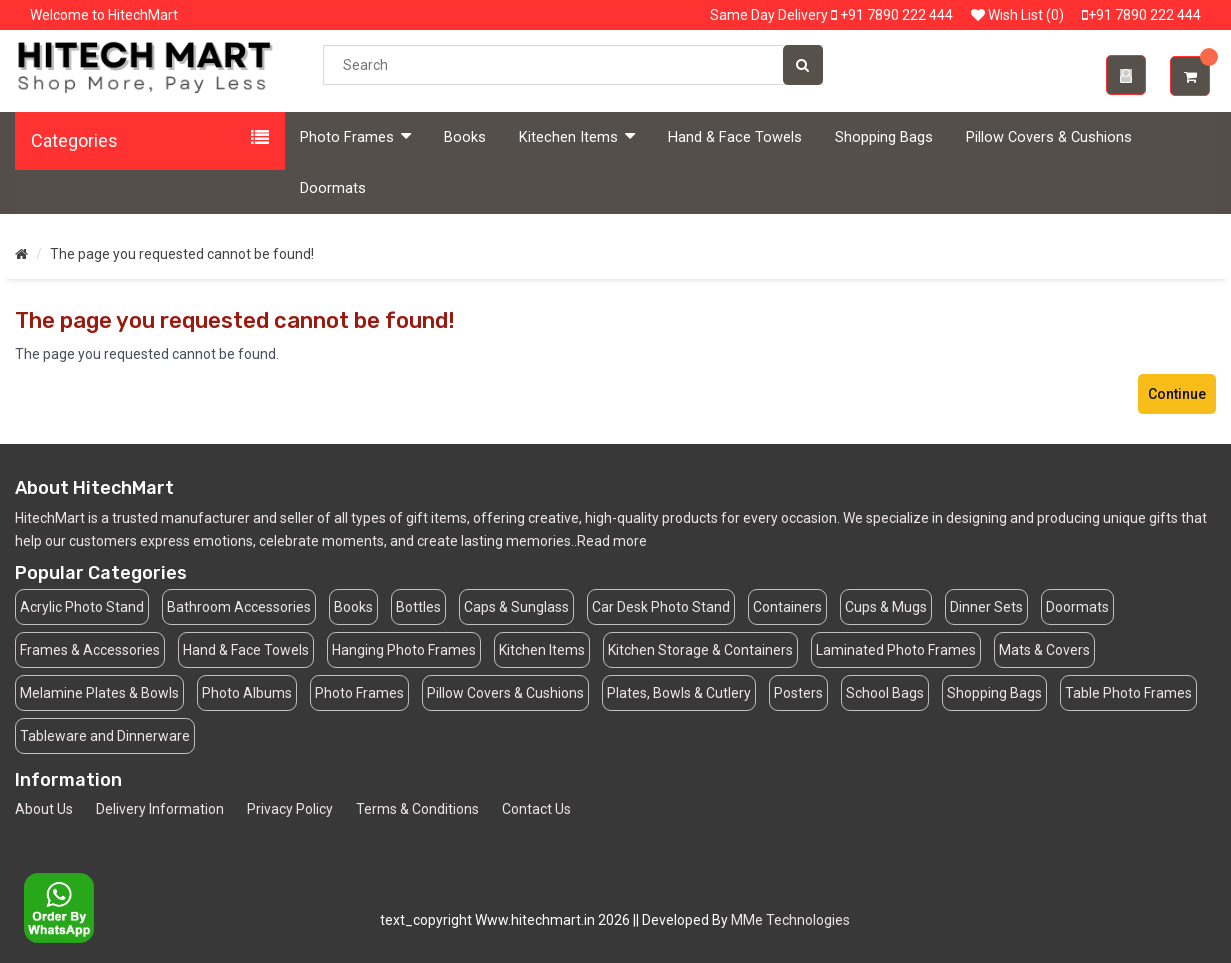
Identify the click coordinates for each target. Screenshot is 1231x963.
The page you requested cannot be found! (182, 254)
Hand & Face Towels (735, 137)
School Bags (885, 693)
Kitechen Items (577, 136)
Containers (787, 607)
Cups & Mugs (886, 607)
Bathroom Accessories (239, 607)
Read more (612, 541)
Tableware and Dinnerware (105, 736)
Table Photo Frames (1128, 693)
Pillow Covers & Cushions (1049, 137)
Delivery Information (160, 809)
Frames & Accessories (90, 650)
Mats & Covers (1044, 650)
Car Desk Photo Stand (661, 607)
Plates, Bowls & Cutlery (679, 693)
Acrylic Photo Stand (82, 607)
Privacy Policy (290, 809)
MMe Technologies (790, 920)
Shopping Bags (884, 137)
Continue (1177, 394)
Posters (798, 693)
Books (465, 137)
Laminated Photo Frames (896, 650)
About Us (44, 809)
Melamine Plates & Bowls (99, 693)
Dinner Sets (986, 607)
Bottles (418, 607)
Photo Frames (355, 136)
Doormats (333, 188)
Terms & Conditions (417, 809)
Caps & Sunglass (516, 607)
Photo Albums (247, 693)
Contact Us (536, 809)
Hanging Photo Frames (404, 650)
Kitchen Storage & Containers (700, 650)
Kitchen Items (542, 650)
